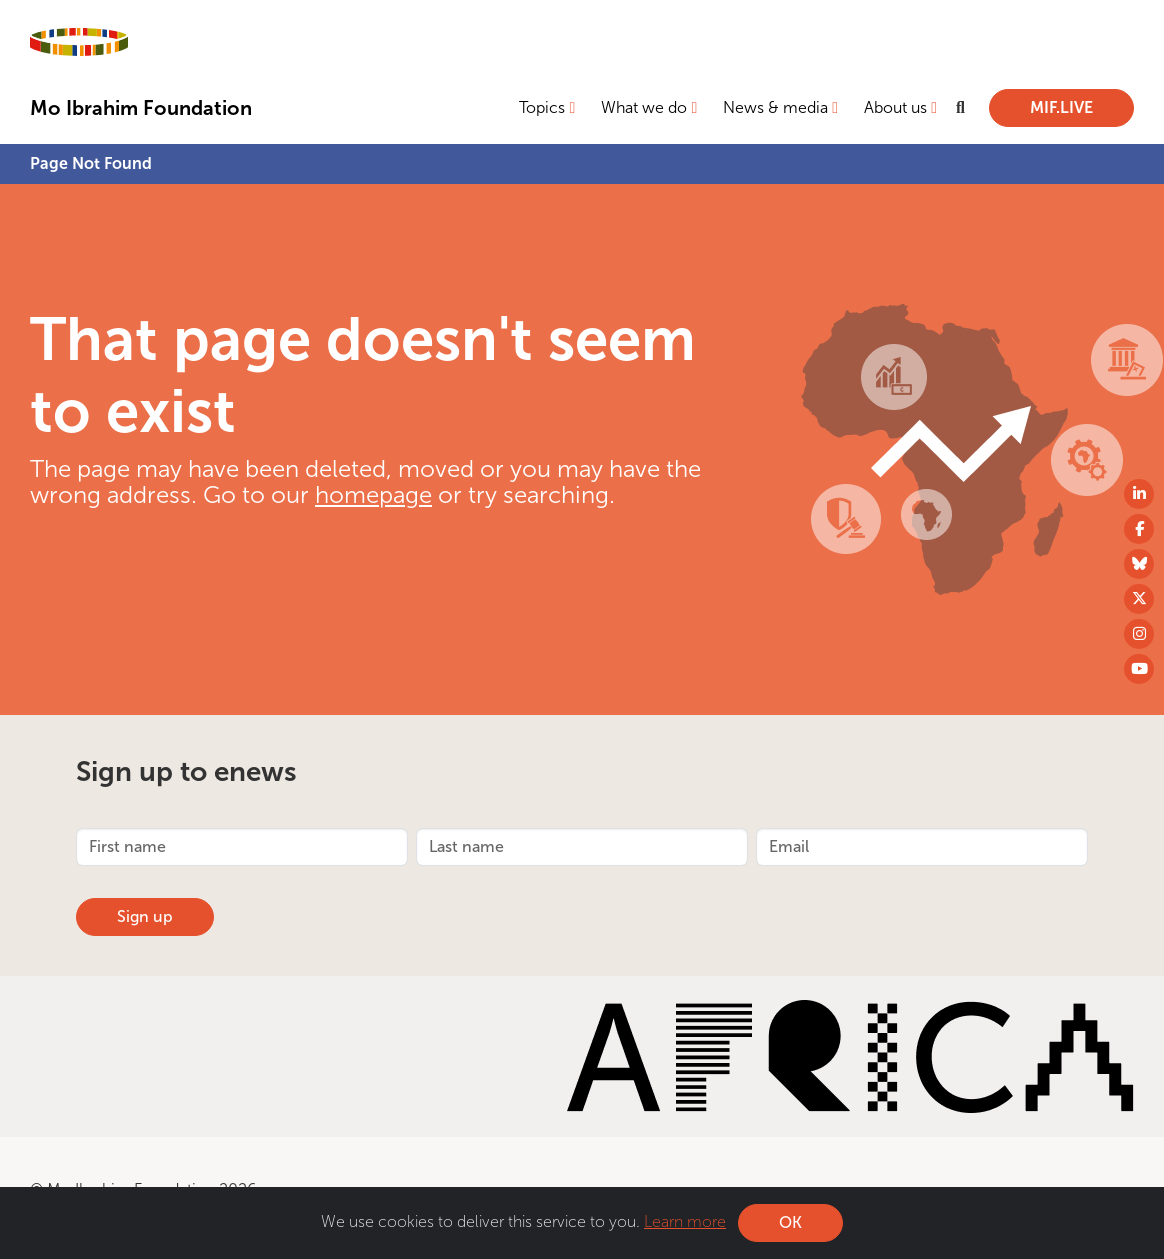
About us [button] (895, 107)
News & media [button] (775, 107)
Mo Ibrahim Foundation (141, 108)
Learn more (685, 1221)
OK (790, 1222)
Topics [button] (542, 107)
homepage (373, 494)
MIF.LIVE (1061, 107)
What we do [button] (644, 107)
